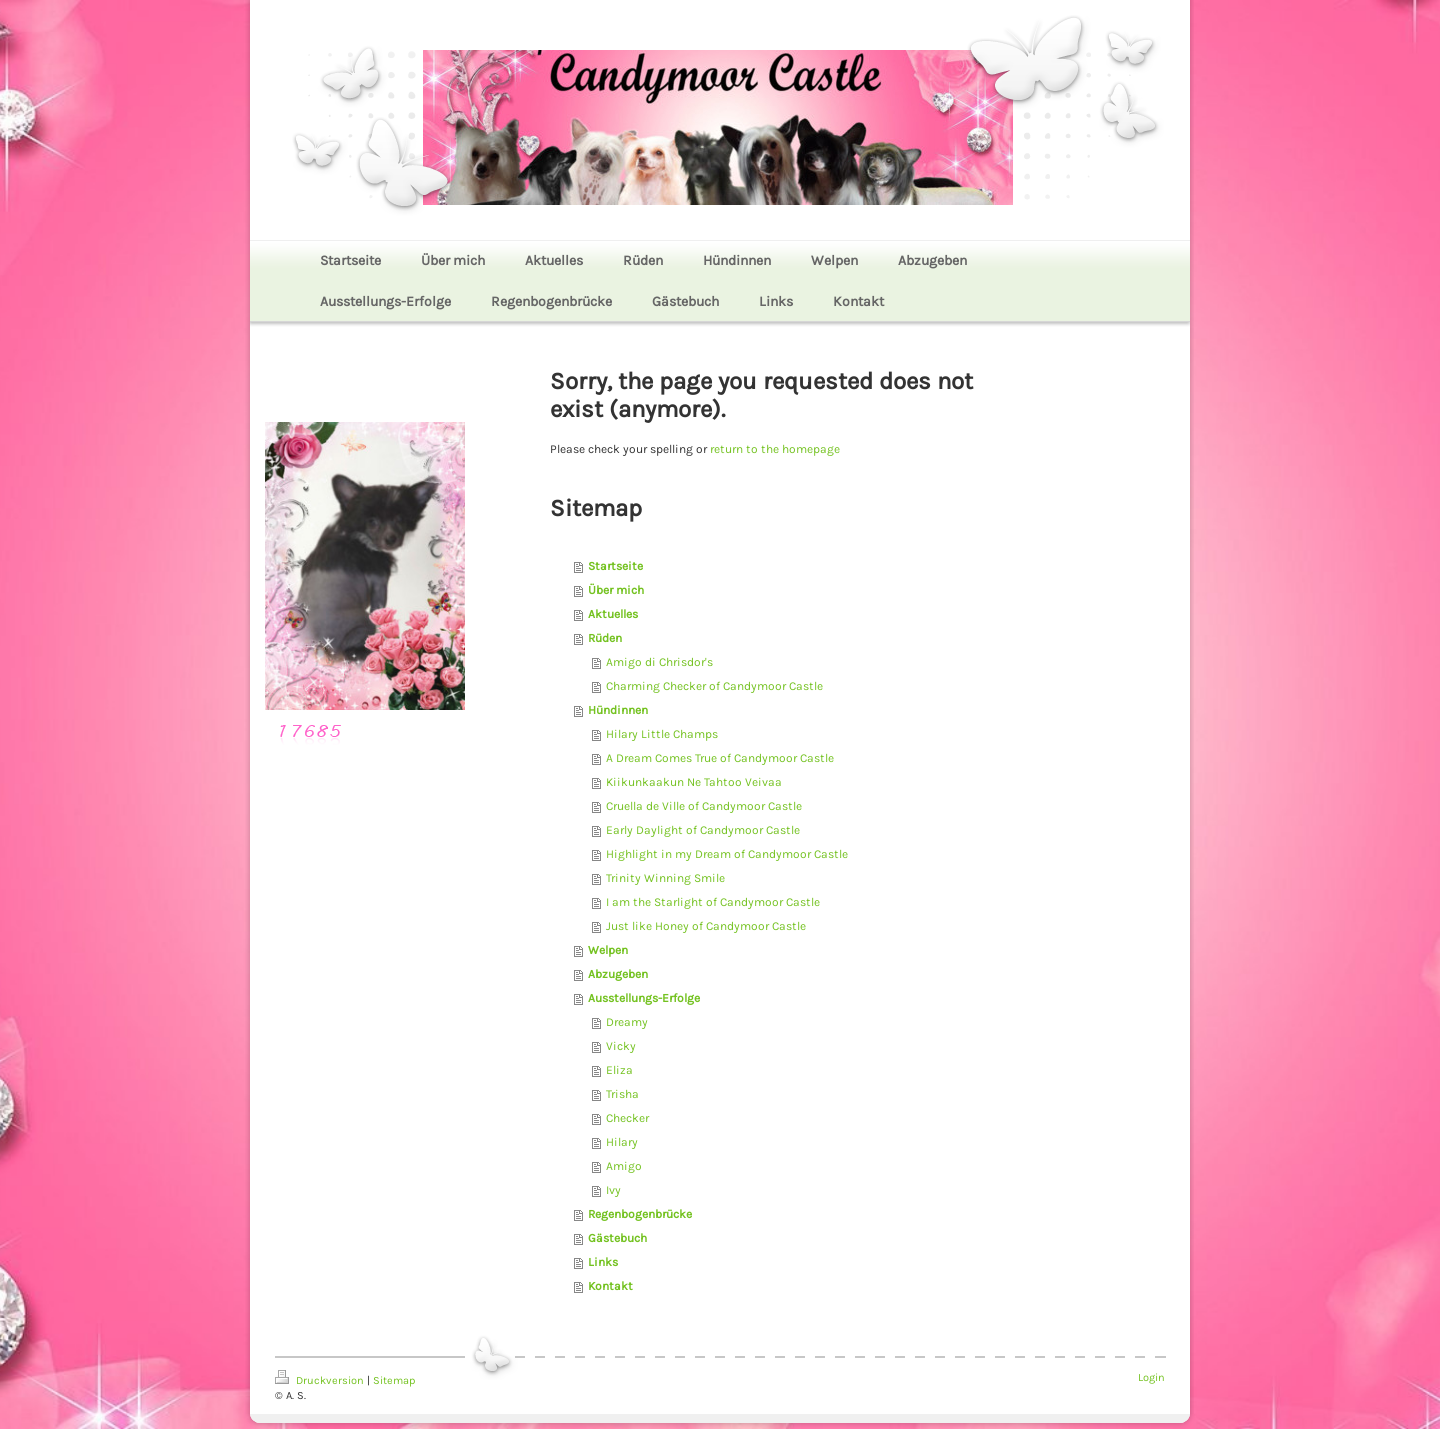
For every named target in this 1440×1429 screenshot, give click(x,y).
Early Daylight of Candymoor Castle (703, 830)
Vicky (621, 1046)
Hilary (622, 1142)
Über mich (616, 590)
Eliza (619, 1070)
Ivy (613, 1190)
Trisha (622, 1094)
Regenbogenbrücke (640, 1214)
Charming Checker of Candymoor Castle (714, 686)
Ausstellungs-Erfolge (644, 998)
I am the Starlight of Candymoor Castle (713, 902)
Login (1151, 1377)
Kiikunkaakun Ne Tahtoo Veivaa (694, 782)
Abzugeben (618, 974)
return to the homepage (775, 449)
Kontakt (610, 1286)
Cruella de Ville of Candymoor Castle (704, 806)
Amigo (624, 1166)
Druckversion (321, 1380)
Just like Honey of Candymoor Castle (706, 926)
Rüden (605, 638)
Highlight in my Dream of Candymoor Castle (727, 854)
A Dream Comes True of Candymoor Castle (720, 758)
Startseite (615, 566)
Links (603, 1262)
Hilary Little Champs (662, 734)
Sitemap (394, 1380)
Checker (627, 1118)
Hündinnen (618, 710)
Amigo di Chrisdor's (659, 662)
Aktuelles (613, 614)
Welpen (608, 950)
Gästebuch (617, 1238)
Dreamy (627, 1022)
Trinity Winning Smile (665, 878)
